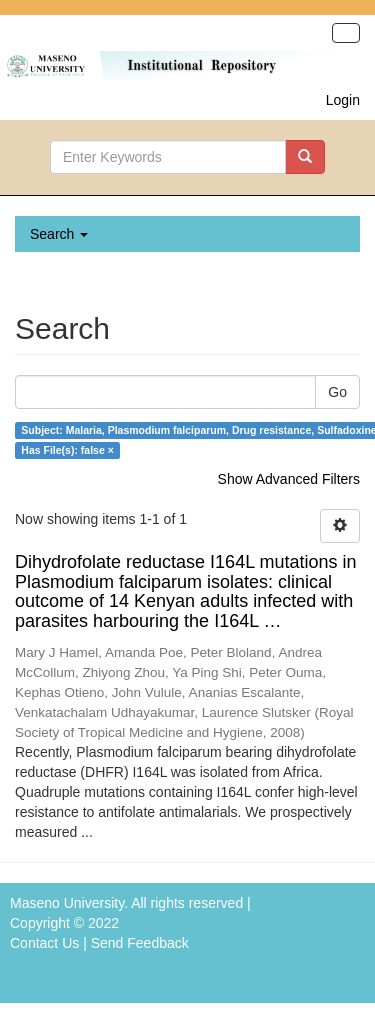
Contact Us (44, 943)
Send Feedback (140, 943)
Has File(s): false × (67, 450)
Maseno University (67, 903)
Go (337, 392)
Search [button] (59, 234)
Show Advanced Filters (289, 479)
